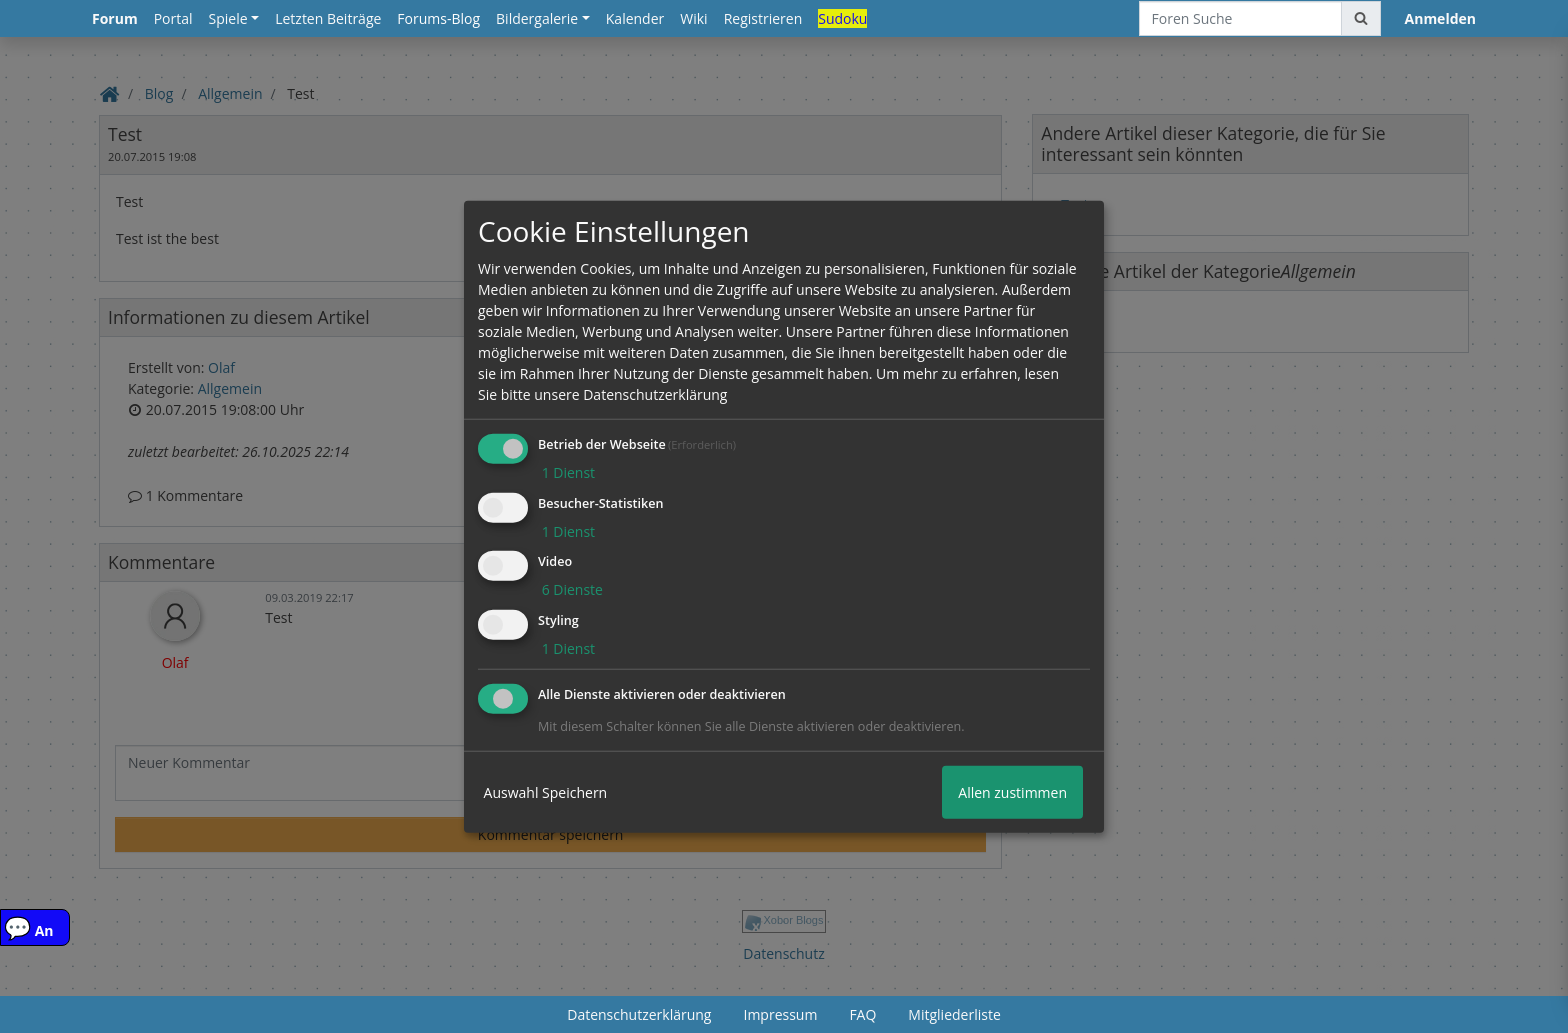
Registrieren (763, 18)
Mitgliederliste (954, 1014)
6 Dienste (570, 589)
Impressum (780, 1014)
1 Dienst (566, 472)
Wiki (693, 18)
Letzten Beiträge (328, 18)
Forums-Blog (438, 18)
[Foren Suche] (1240, 18)
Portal (173, 18)
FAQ (862, 1014)
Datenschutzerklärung (639, 1014)
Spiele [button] (228, 18)
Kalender (635, 18)
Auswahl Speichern (546, 792)
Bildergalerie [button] (537, 18)
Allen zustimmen (1012, 792)
